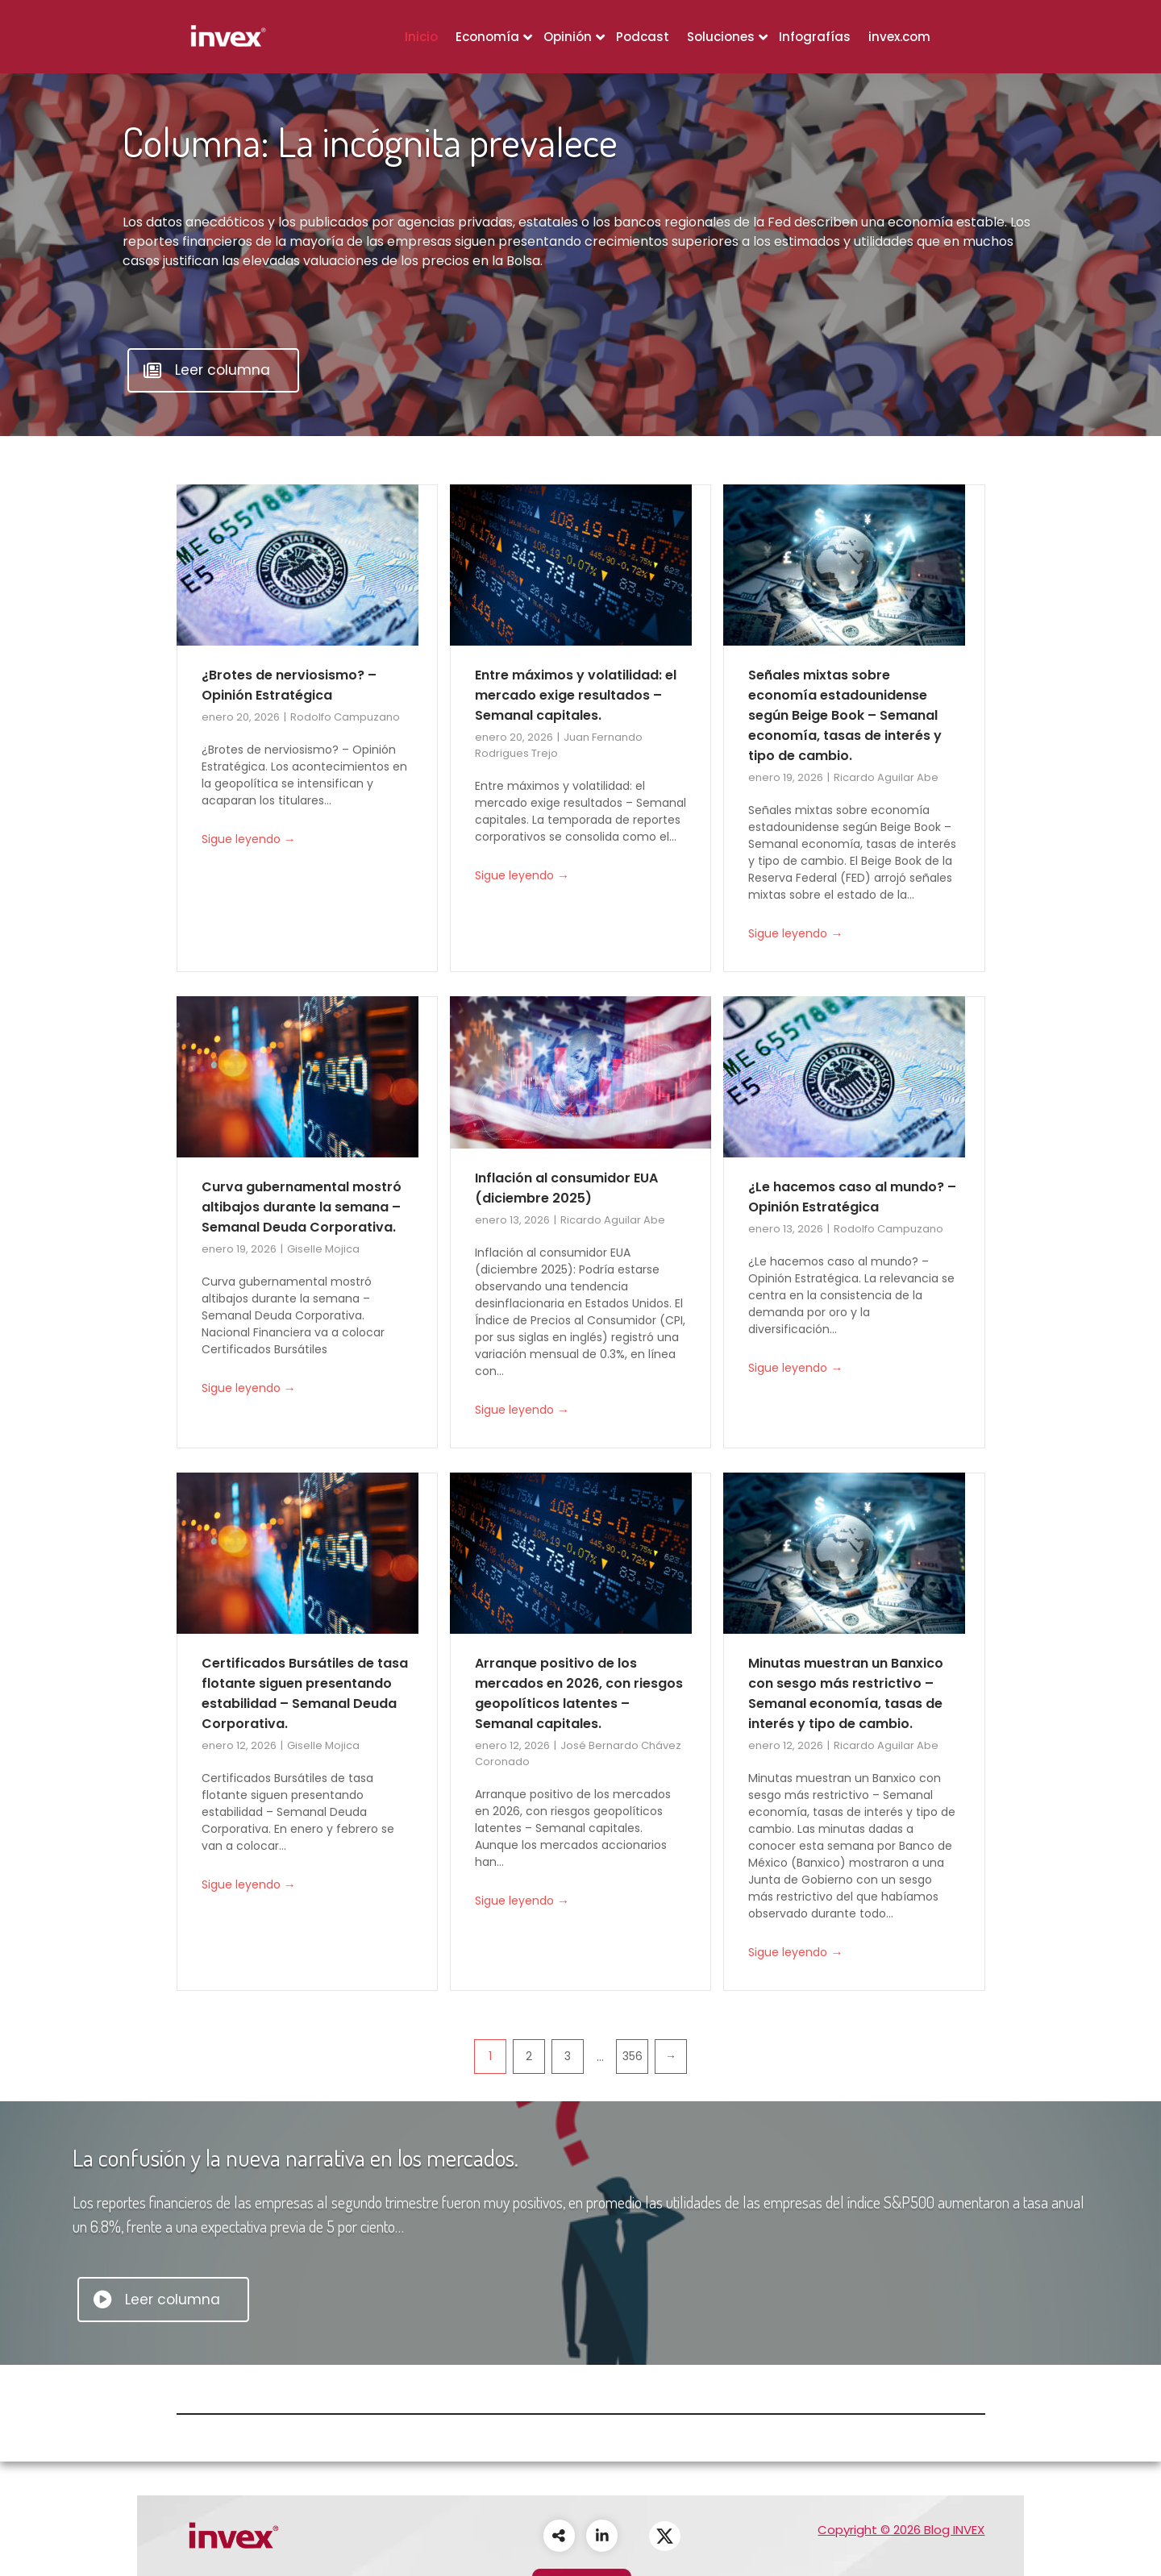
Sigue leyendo (249, 840)
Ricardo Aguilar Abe (886, 777)
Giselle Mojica (323, 1249)
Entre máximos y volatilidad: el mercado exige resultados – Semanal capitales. (575, 695)
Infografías (815, 36)
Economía (487, 36)
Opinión (567, 36)
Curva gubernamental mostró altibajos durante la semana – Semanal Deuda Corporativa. (302, 1207)
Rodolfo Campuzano (345, 717)
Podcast (642, 36)
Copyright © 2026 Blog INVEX (901, 2529)
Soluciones (721, 36)
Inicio (421, 36)
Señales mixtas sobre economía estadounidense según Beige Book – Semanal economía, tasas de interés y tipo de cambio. (845, 715)
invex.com (899, 36)
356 (632, 2056)
